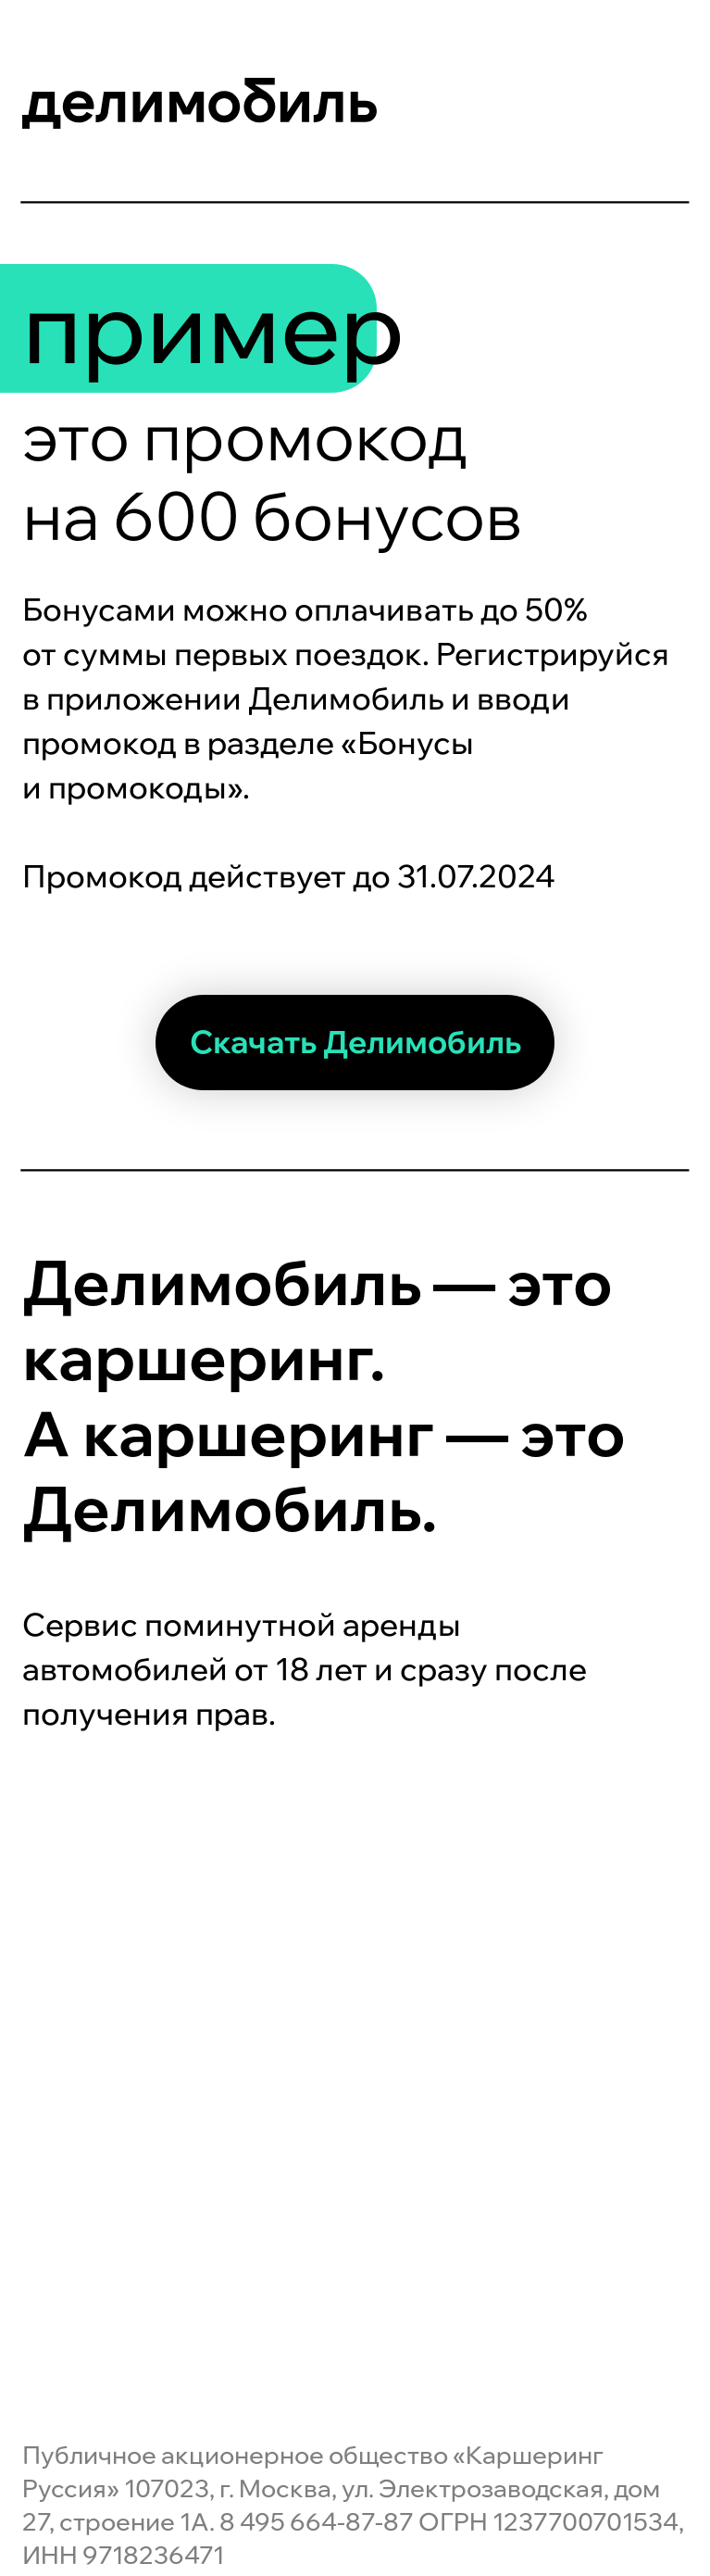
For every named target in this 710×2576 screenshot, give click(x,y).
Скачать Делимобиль (355, 1042)
